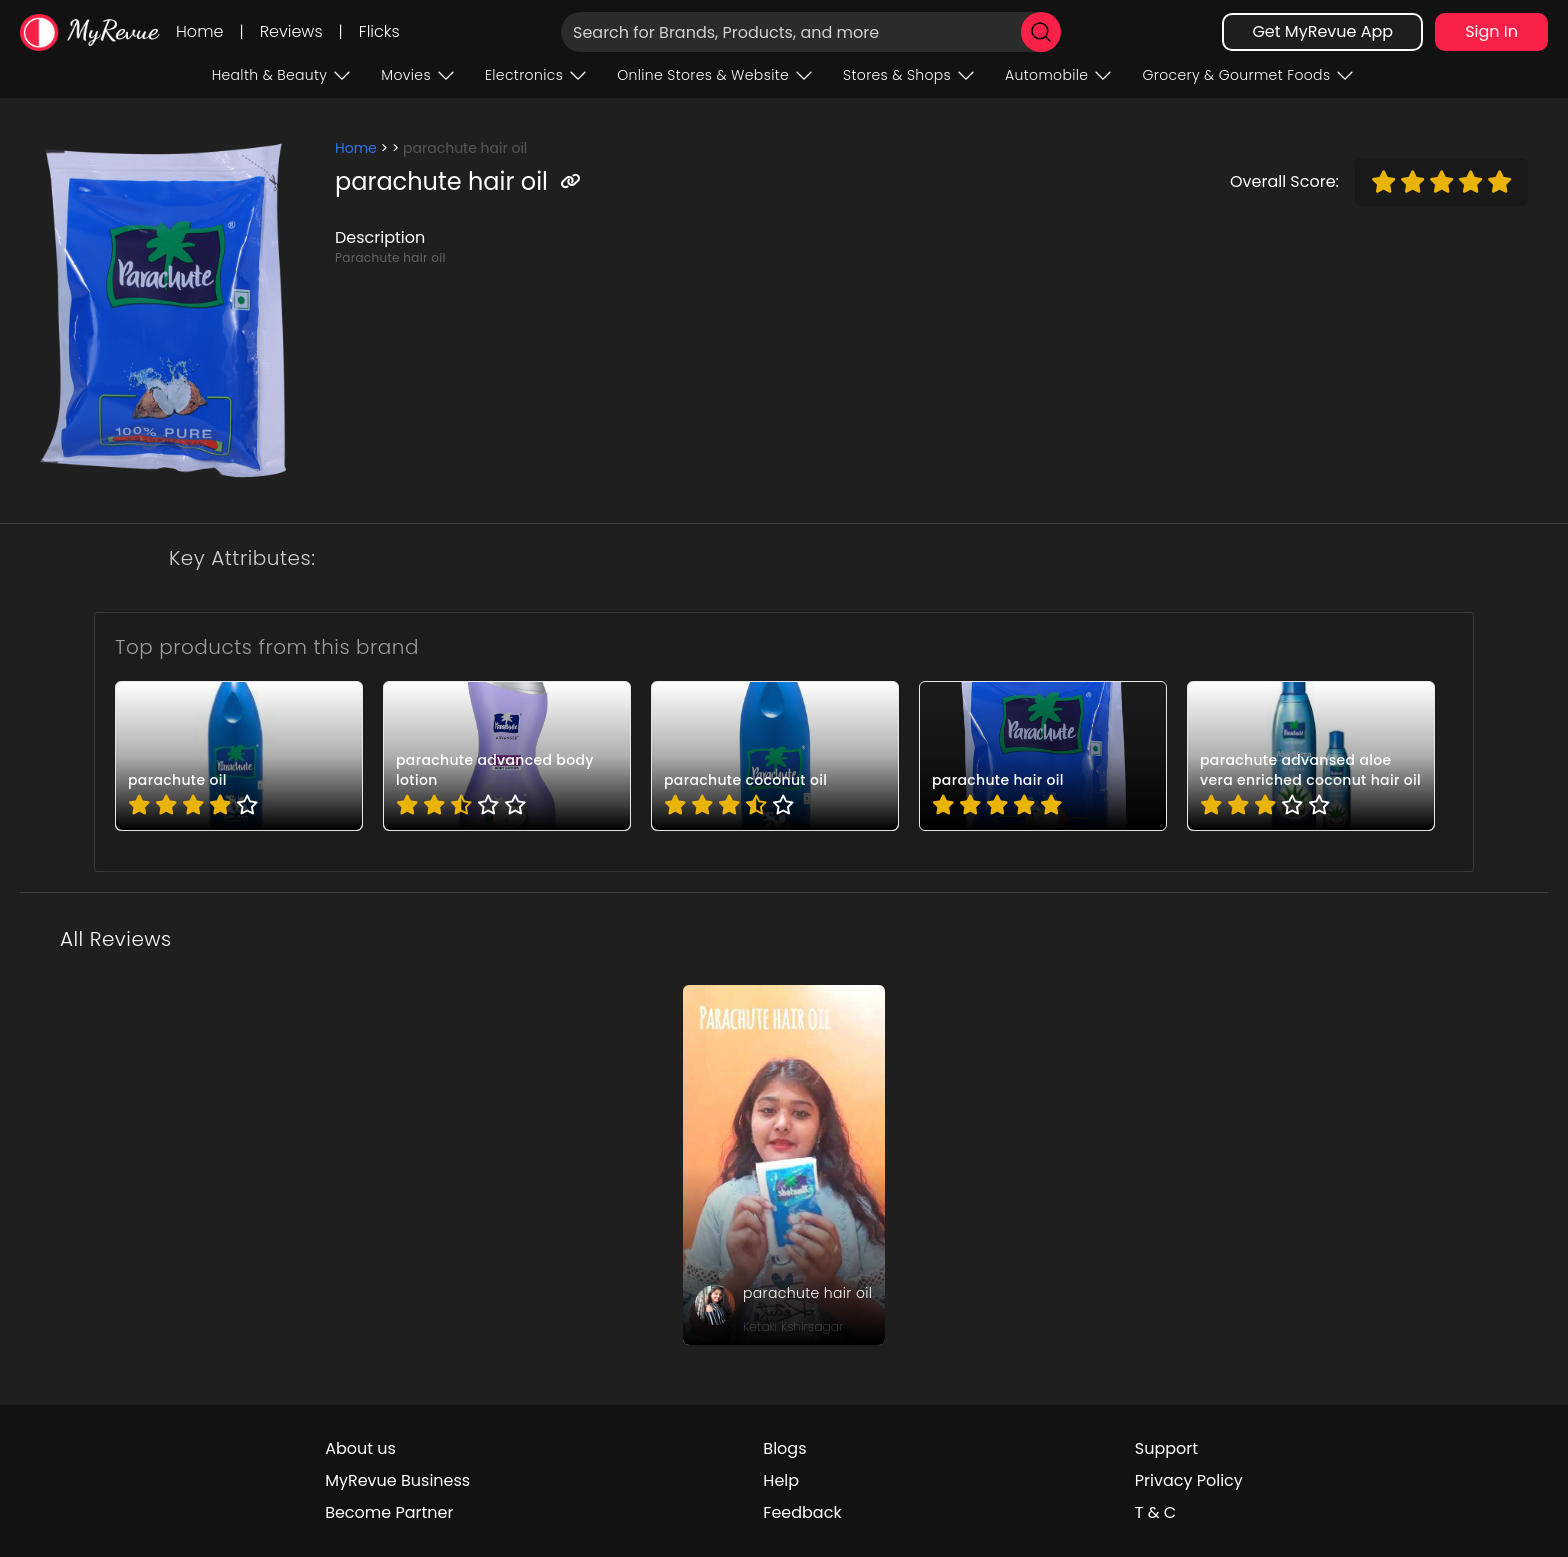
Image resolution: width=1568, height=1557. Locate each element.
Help (781, 1480)
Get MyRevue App (1322, 31)
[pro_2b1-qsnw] (239, 756)
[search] (1041, 32)
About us (360, 1448)
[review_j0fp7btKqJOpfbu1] (784, 1165)
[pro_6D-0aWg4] (507, 756)
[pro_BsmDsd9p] (775, 756)
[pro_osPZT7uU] (1311, 756)
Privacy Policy (1189, 1480)
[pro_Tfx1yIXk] (1043, 756)
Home (199, 31)
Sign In (1491, 31)
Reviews (291, 31)
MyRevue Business (397, 1480)
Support (1166, 1448)
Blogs (784, 1448)
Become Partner (389, 1512)
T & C (1155, 1512)
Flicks (379, 31)
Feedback (802, 1512)
